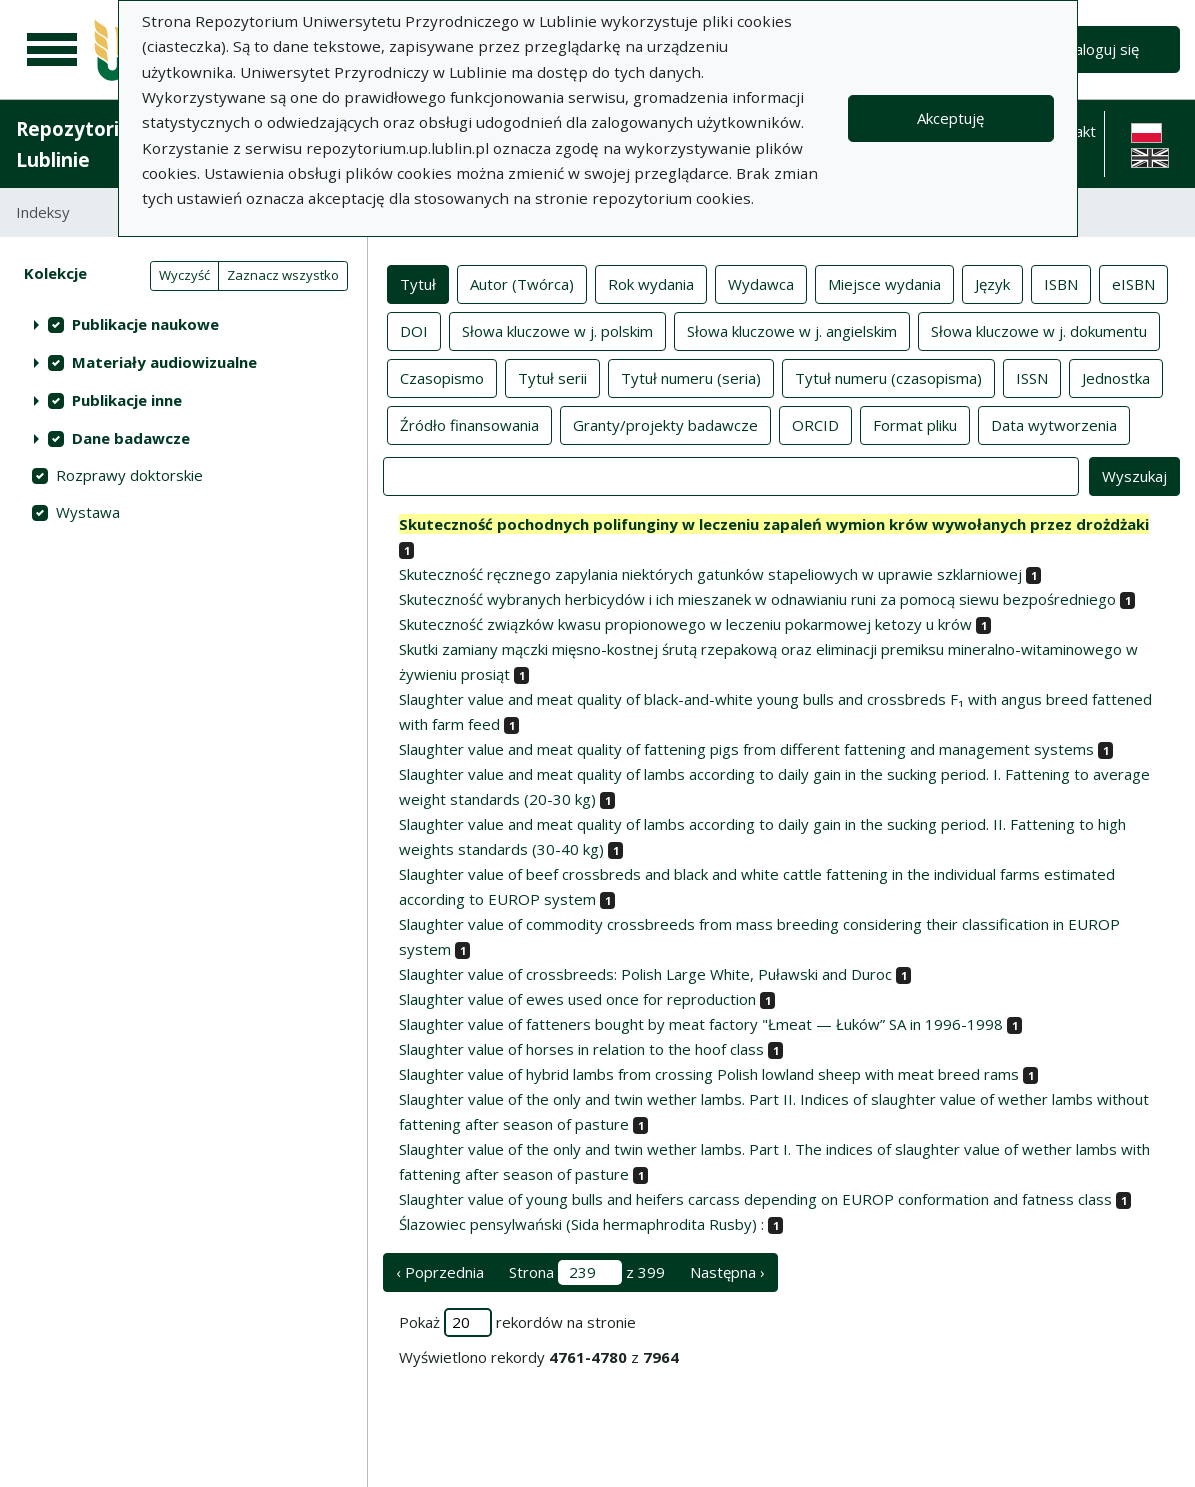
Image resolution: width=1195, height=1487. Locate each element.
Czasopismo (442, 377)
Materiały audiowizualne (164, 362)
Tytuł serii (552, 377)
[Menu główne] (52, 50)
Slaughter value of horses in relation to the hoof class (581, 1049)
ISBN (1061, 283)
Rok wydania (651, 283)
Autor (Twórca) (522, 283)
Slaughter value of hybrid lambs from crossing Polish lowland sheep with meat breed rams (709, 1074)
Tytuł (418, 283)
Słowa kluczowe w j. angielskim (792, 330)
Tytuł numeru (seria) (691, 377)
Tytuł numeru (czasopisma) (888, 377)
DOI (414, 330)
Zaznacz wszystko (283, 275)
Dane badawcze (131, 438)
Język (992, 283)
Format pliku (915, 424)
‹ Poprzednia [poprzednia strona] (440, 1272)
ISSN (1032, 377)
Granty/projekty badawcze (665, 424)
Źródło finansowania (469, 424)
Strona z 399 (587, 1272)
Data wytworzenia (1054, 424)
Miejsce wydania (884, 283)
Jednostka (1116, 377)
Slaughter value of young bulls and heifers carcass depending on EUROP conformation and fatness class (755, 1199)
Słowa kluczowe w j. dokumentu (1039, 330)
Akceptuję (950, 118)
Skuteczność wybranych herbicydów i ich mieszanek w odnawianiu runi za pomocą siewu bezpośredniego (757, 599)
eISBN (1133, 283)
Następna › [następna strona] (727, 1272)
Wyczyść (184, 275)
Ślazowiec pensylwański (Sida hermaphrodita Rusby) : (581, 1224)
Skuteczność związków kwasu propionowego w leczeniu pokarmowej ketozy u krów (685, 624)
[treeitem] (183, 324)
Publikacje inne (127, 400)
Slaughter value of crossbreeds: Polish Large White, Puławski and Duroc (645, 974)
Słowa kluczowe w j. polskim (557, 330)
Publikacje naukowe (145, 324)
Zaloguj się (1102, 49)
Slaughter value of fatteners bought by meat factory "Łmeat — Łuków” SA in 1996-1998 (701, 1024)
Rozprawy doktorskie (129, 475)
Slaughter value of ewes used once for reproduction (577, 999)
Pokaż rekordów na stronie (517, 1322)
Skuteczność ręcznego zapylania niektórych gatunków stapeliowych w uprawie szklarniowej (710, 574)
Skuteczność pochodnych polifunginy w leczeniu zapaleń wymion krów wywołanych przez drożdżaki (774, 524)
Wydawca (761, 283)
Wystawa (88, 512)
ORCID (815, 424)
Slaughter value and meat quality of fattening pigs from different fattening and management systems (746, 749)
